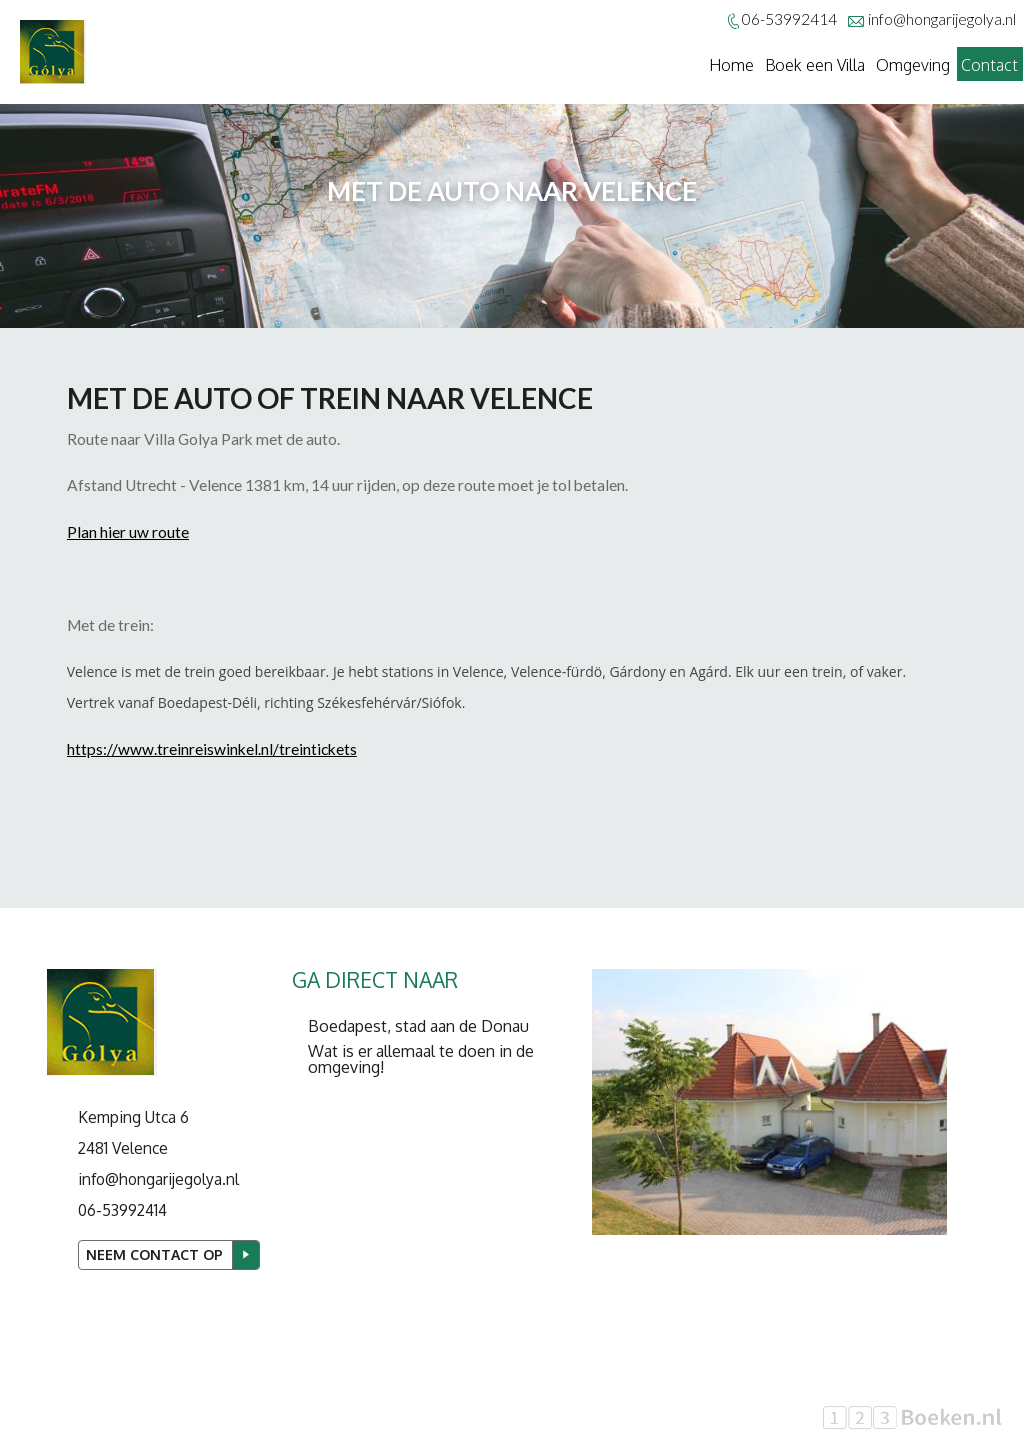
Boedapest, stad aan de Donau (418, 1026)
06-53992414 (122, 1210)
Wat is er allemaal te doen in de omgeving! (421, 1059)
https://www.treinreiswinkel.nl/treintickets (212, 749)
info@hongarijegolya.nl (942, 19)
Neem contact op (154, 1254)
